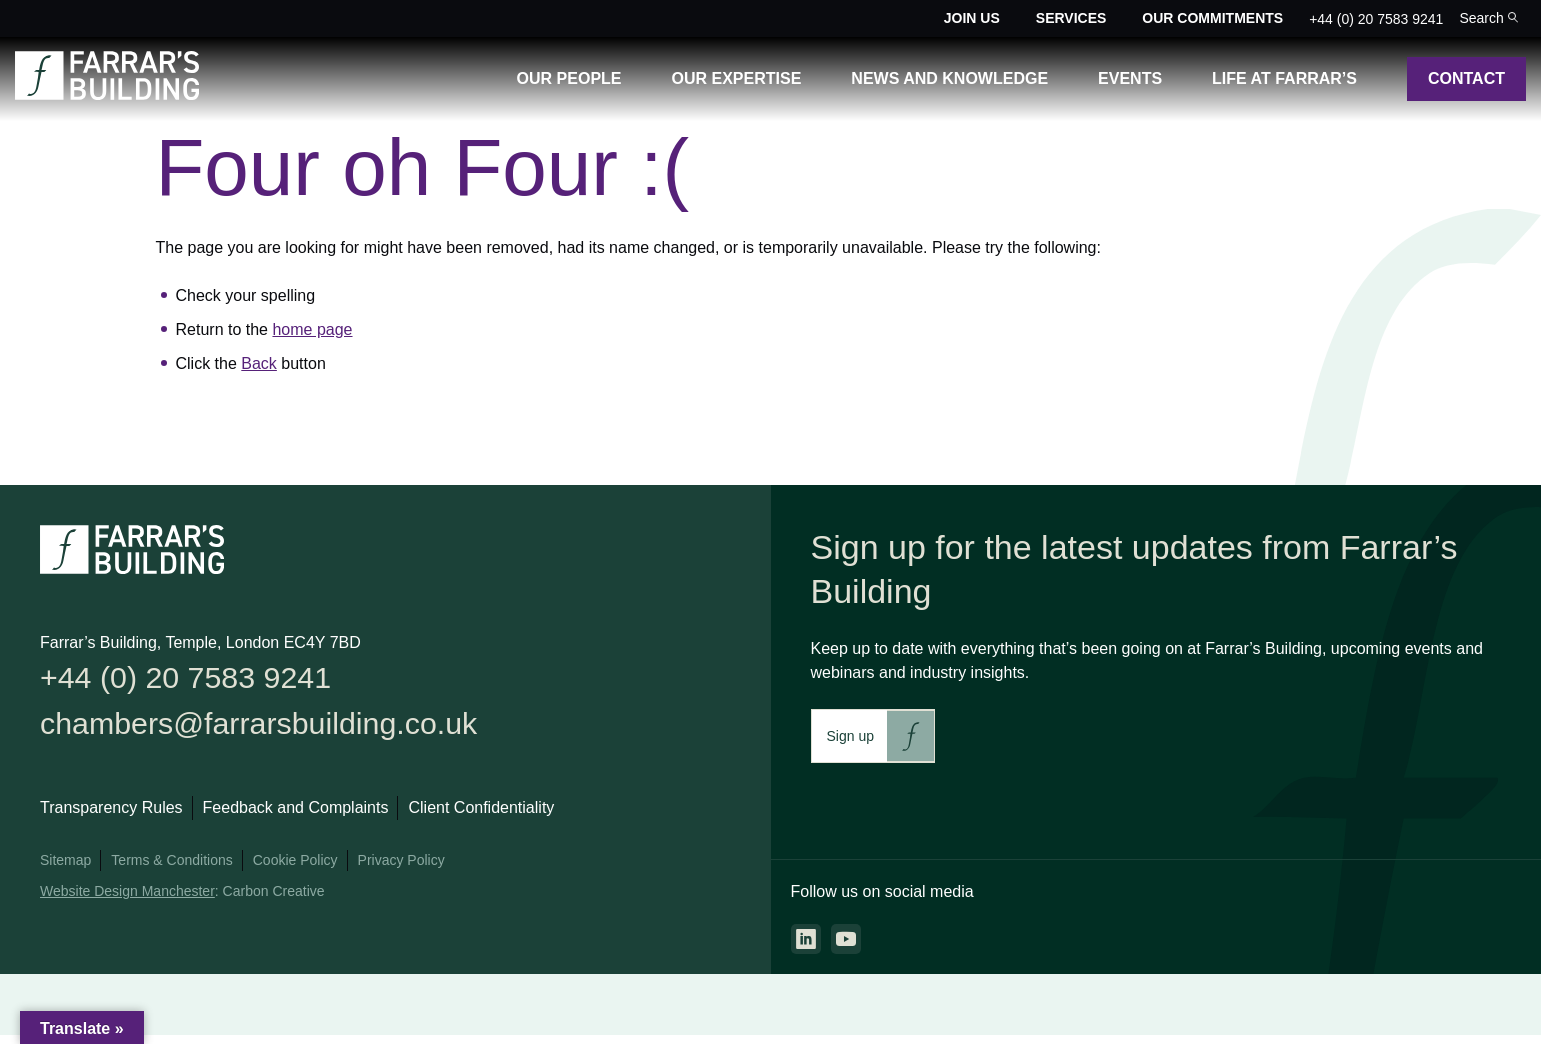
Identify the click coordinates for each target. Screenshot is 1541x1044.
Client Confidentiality (481, 818)
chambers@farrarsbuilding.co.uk (285, 731)
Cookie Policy (295, 871)
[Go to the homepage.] (107, 94)
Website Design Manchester (127, 902)
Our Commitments (1212, 18)
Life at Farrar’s (1284, 78)
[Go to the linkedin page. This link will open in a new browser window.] (806, 939)
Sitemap (65, 871)
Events (1130, 78)
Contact (1466, 78)
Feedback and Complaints (296, 818)
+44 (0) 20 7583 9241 (1376, 19)
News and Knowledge (949, 78)
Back (259, 363)
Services (1071, 18)
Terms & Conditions (171, 871)
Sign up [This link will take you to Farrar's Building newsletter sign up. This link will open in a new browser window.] (850, 736)
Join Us (972, 18)
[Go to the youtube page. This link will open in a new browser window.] (846, 939)
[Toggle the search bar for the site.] (1488, 18)
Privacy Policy (401, 871)
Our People (569, 78)
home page (312, 329)
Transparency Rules (111, 818)
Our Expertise (737, 78)
